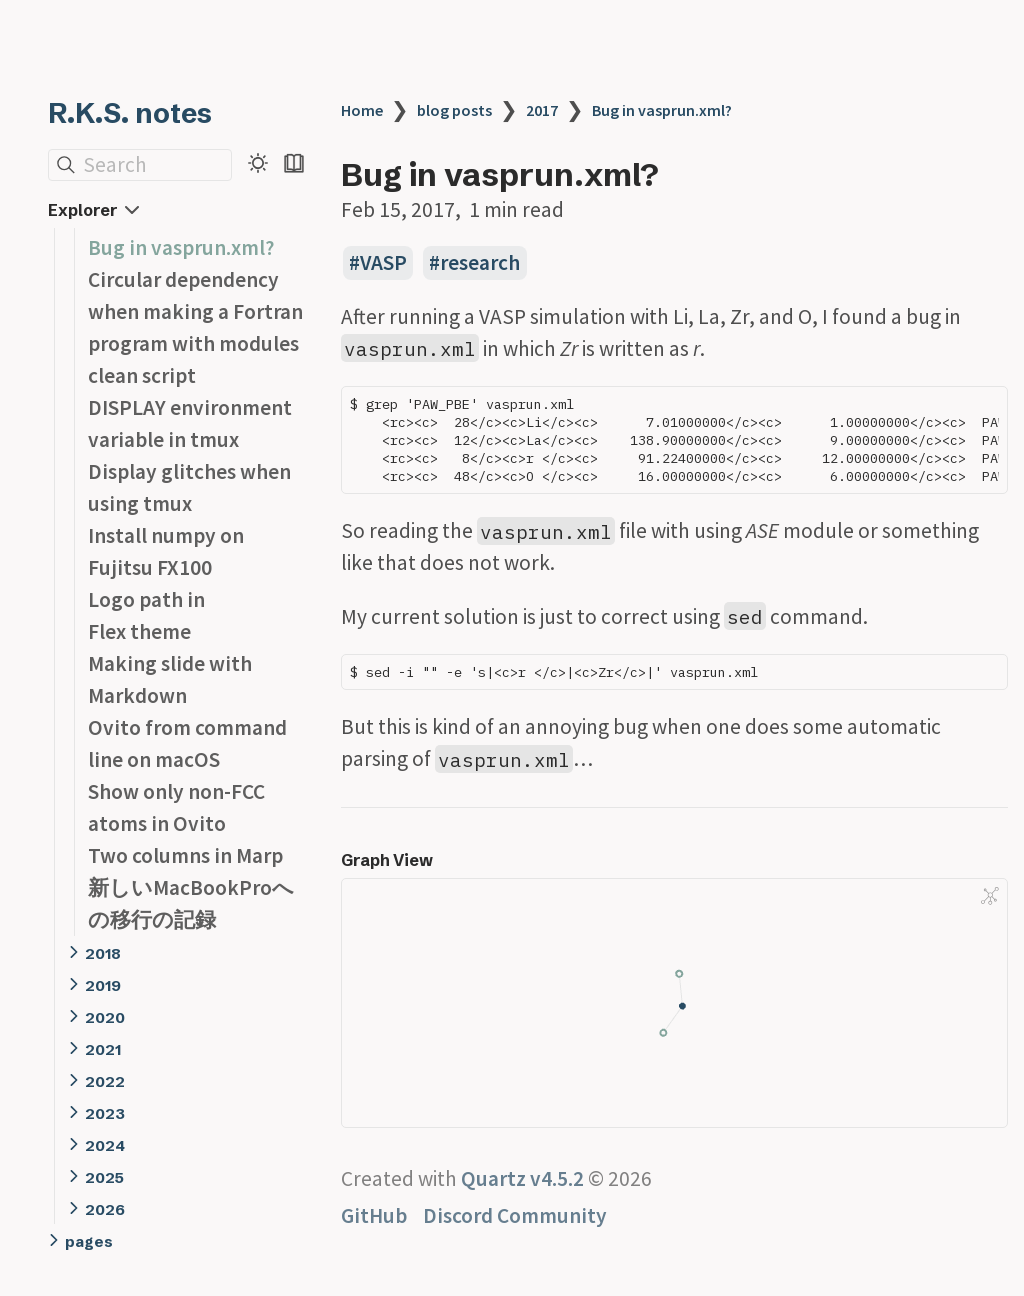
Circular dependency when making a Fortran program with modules (195, 311)
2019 (103, 985)
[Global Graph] (990, 896)
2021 (103, 1049)
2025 (104, 1177)
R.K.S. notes (130, 113)
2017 (542, 110)
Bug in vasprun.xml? (181, 247)
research (480, 262)
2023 (105, 1113)
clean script (142, 375)
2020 (105, 1017)
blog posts (454, 110)
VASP (383, 262)
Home (362, 110)
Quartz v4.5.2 (522, 1178)
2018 (103, 953)
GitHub (374, 1215)
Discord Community (515, 1215)
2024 (105, 1145)
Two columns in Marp (185, 855)
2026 (105, 1209)
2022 (105, 1081)
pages (89, 1241)
